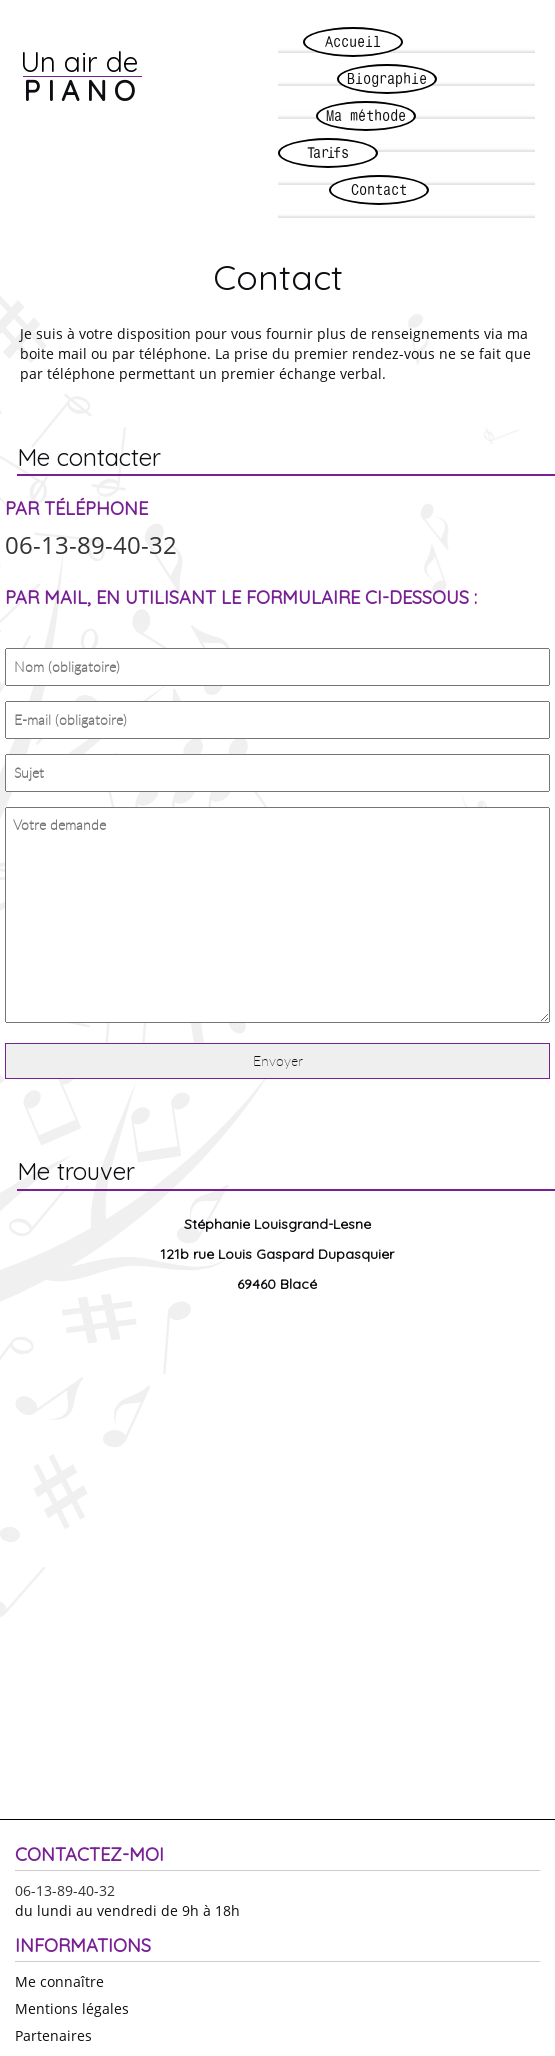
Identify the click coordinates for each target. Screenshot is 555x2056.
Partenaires (53, 2035)
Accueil (353, 41)
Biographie (387, 78)
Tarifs (328, 152)
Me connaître (59, 1981)
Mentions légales (72, 2008)
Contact (379, 189)
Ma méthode (366, 115)
